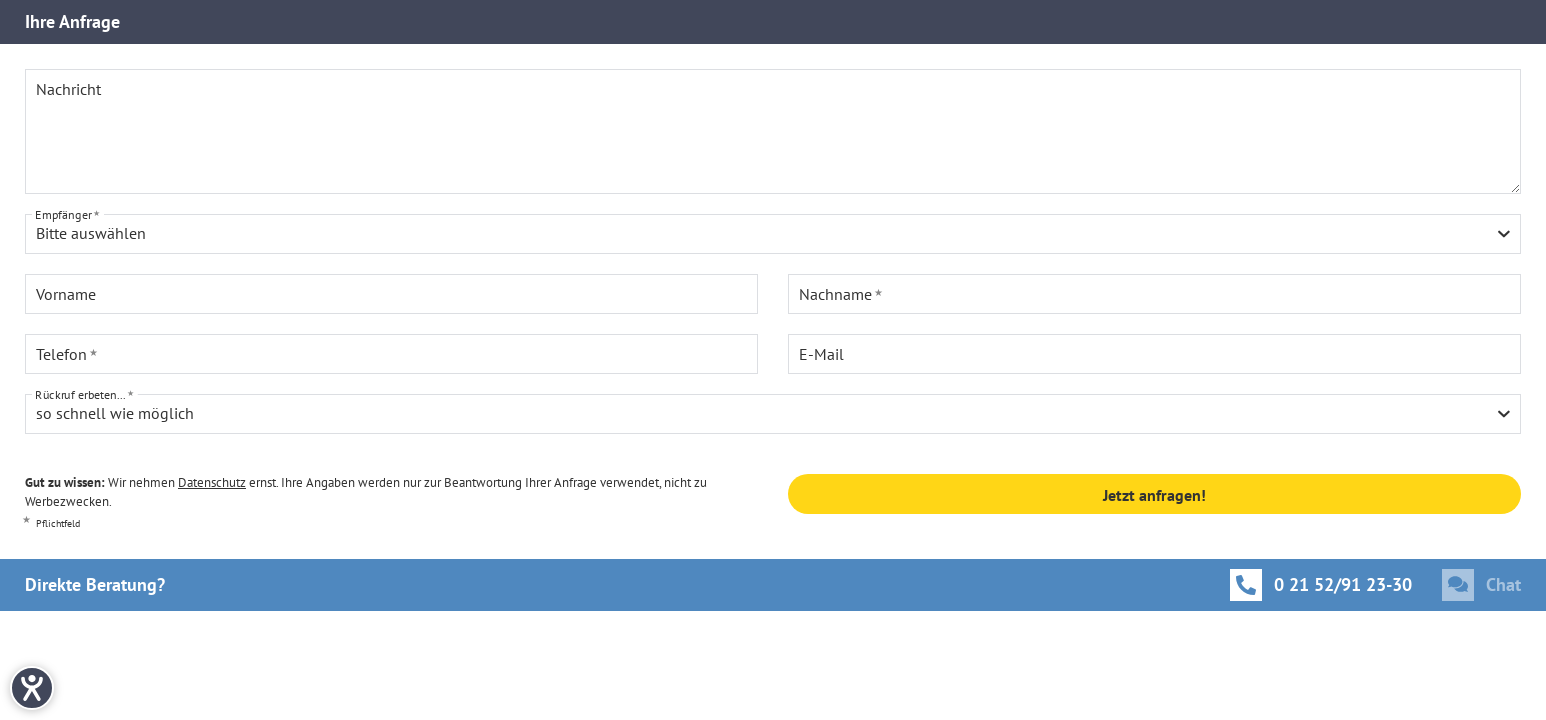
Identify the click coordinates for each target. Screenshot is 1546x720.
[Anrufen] (1321, 585)
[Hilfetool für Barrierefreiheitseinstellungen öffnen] (32, 688)
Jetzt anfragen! (1154, 495)
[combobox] (773, 234)
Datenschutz (212, 482)
